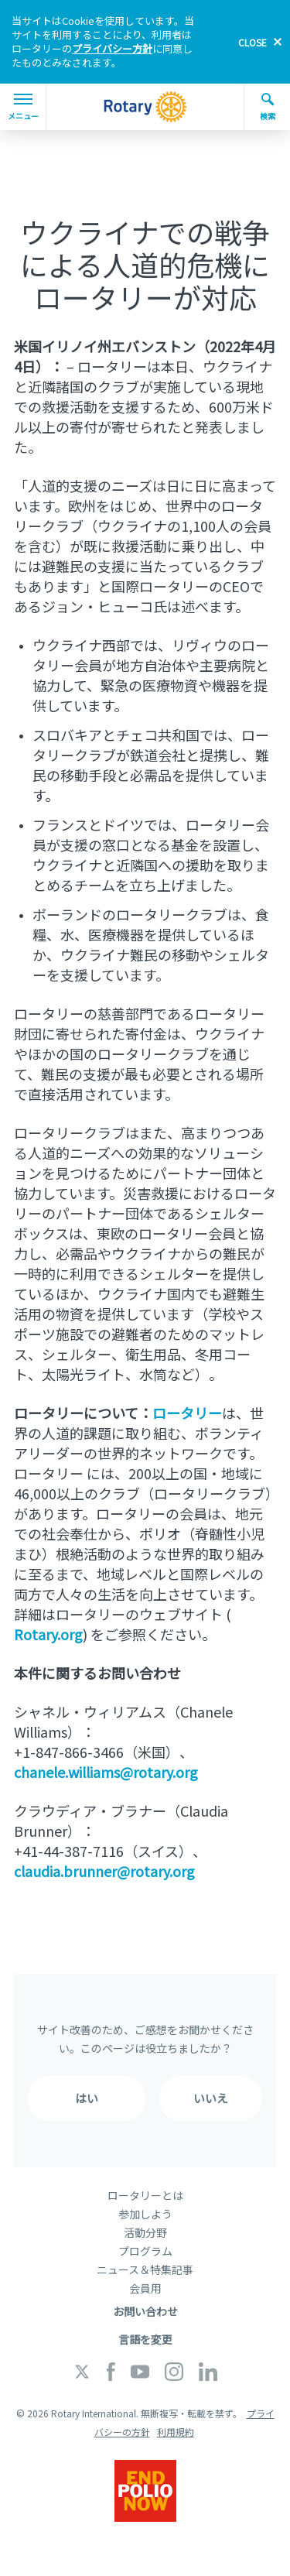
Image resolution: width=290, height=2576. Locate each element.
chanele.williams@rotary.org (106, 1772)
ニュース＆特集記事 (145, 2269)
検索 (267, 107)
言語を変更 (145, 2339)
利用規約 (175, 2431)
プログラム (145, 2251)
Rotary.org (48, 1634)
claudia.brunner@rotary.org (104, 1871)
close (252, 42)
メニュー (23, 108)
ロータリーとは (145, 2195)
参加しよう (145, 2213)
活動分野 (145, 2232)
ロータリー (187, 1413)
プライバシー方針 (112, 48)
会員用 (145, 2288)
